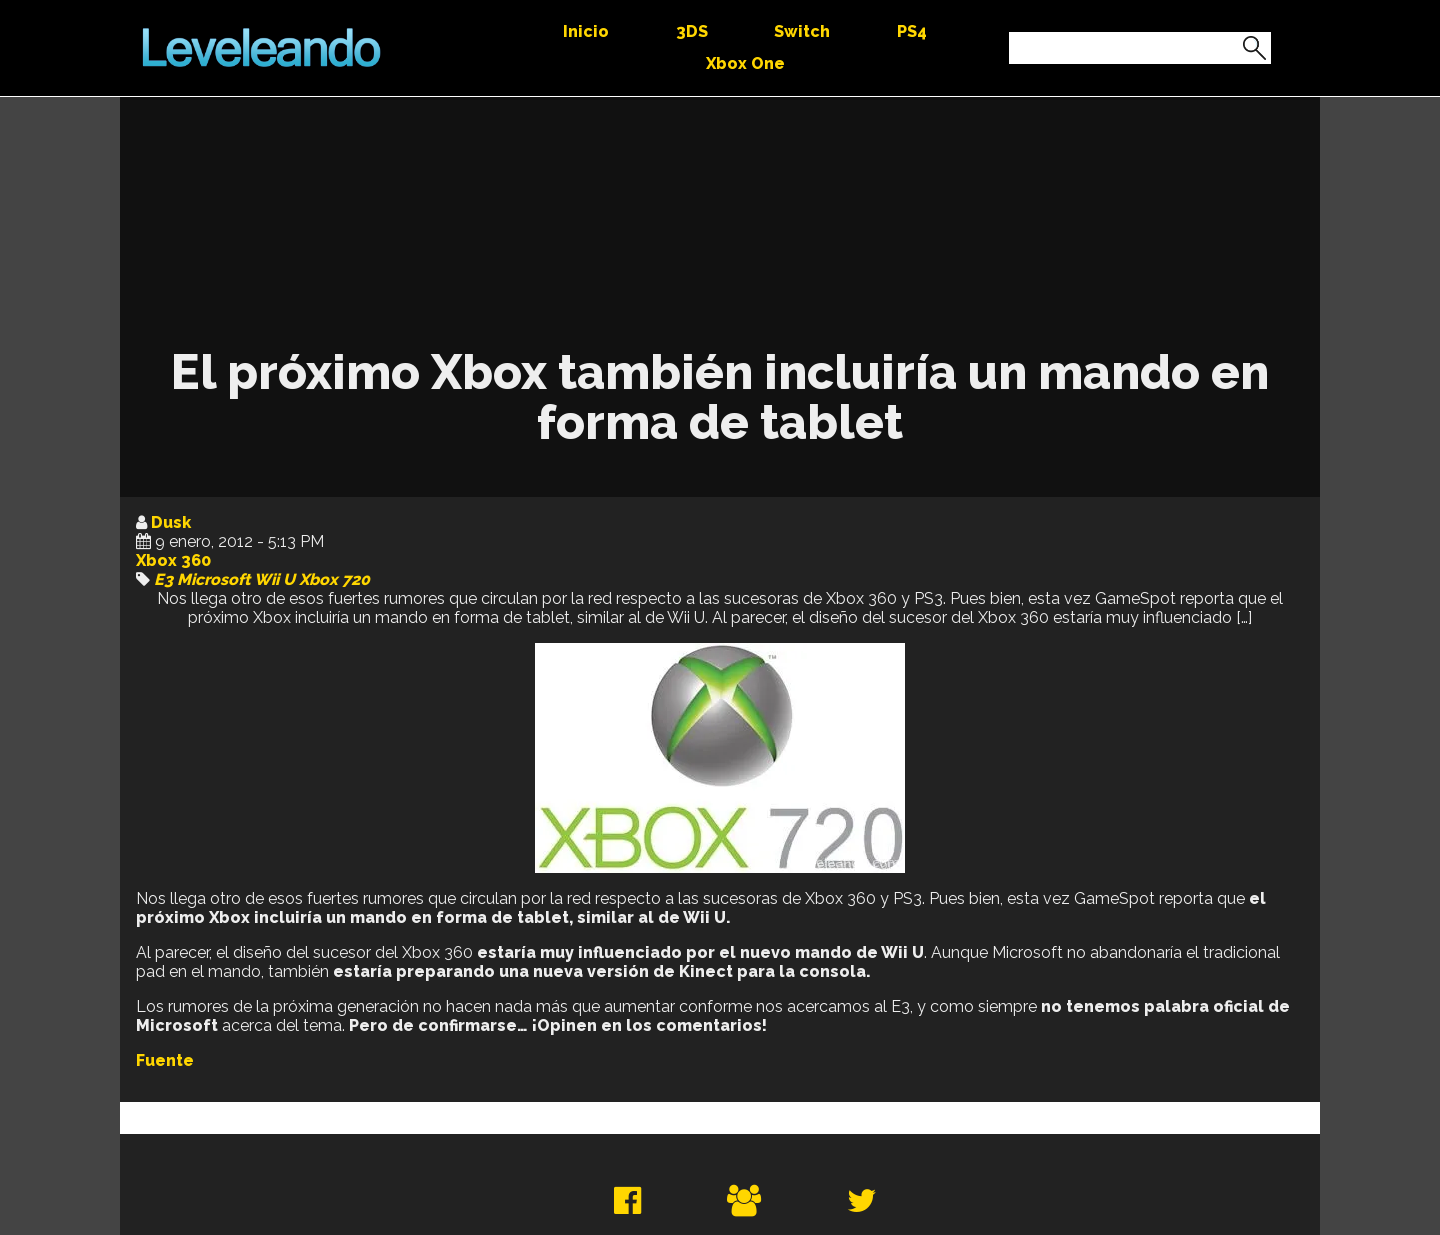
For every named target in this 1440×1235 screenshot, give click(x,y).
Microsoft (213, 579)
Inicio (586, 31)
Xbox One (745, 63)
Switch (802, 31)
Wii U (274, 579)
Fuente (165, 1060)
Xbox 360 (173, 560)
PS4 (912, 31)
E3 (163, 579)
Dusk (171, 522)
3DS (692, 31)
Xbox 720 (334, 579)
